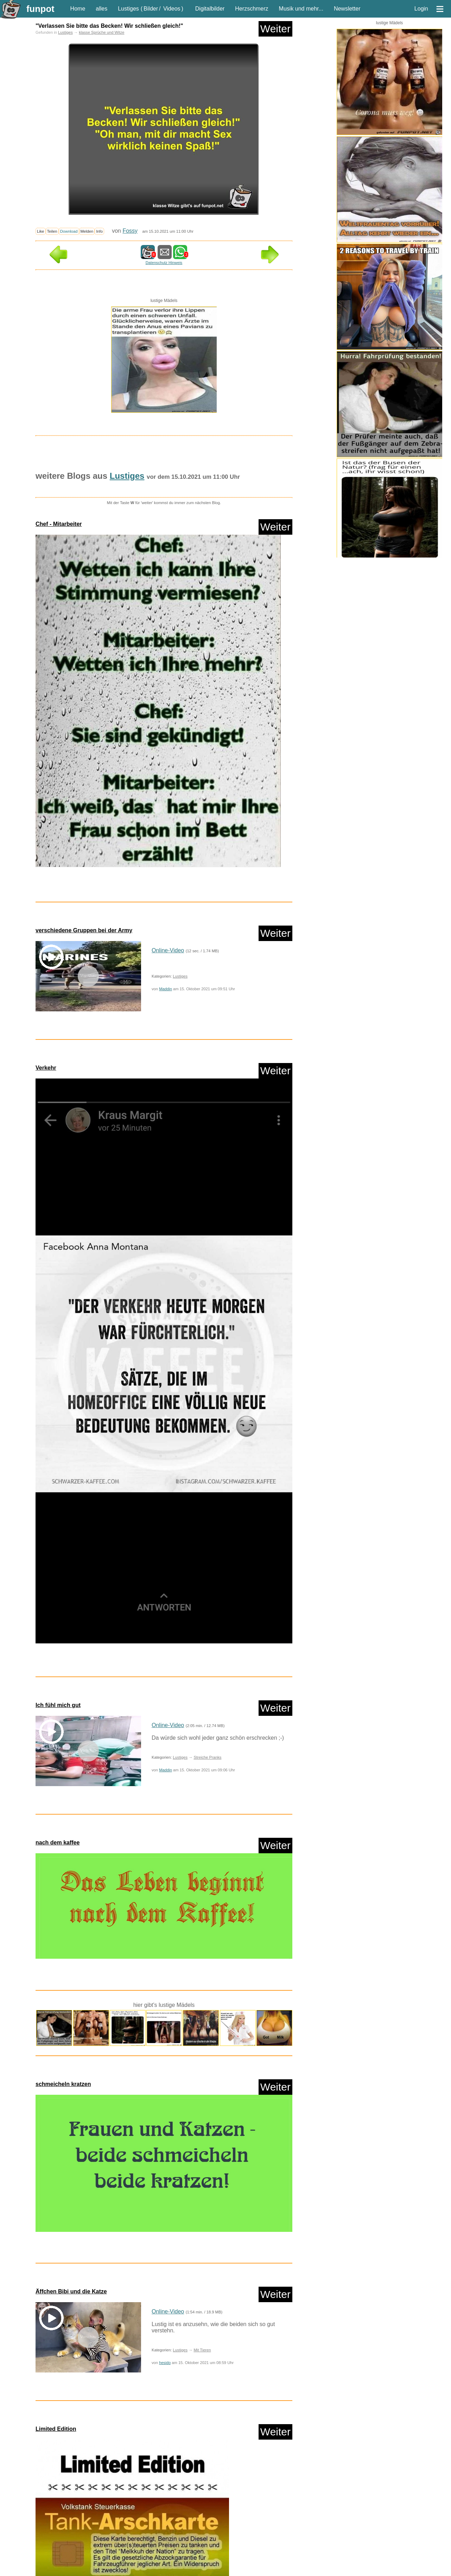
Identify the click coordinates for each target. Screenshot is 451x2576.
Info (99, 231)
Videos (171, 9)
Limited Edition (56, 2429)
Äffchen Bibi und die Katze (71, 2291)
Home (77, 9)
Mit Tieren (202, 2350)
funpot (40, 9)
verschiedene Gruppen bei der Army (84, 930)
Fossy (130, 231)
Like (40, 231)
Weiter (275, 28)
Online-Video (168, 950)
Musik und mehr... (301, 9)
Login (421, 9)
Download (69, 231)
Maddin (165, 989)
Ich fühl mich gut (58, 1705)
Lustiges (128, 9)
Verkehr (46, 1068)
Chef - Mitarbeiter (59, 524)
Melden (87, 231)
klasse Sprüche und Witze (101, 32)
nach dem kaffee (58, 1843)
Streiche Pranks (207, 1757)
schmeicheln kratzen (63, 2084)
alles (101, 9)
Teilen (52, 231)
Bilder (151, 9)
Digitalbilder (210, 9)
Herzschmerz (251, 9)
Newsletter (347, 9)
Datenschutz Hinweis (164, 262)
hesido (165, 2363)
